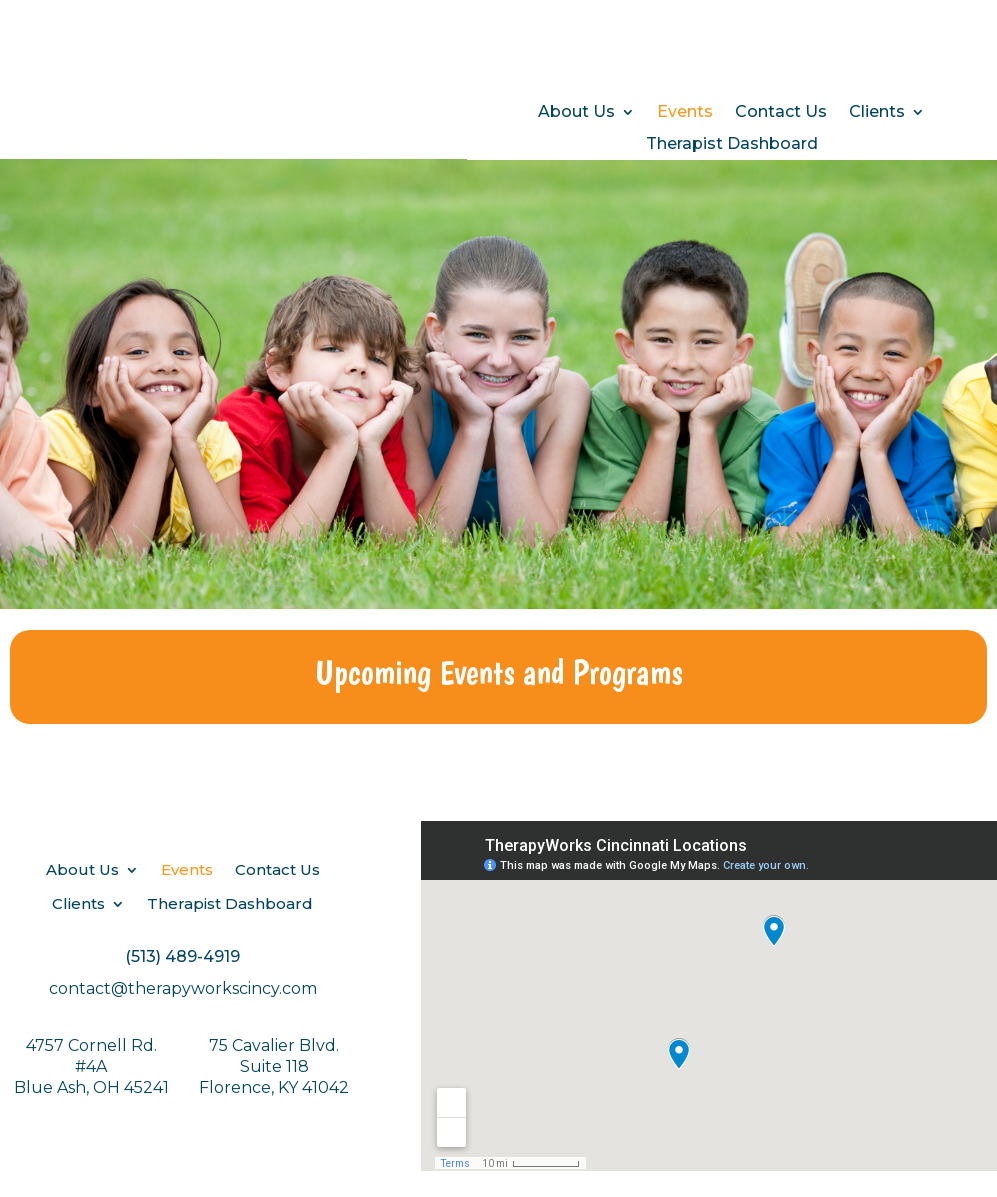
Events (685, 112)
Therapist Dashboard (732, 144)
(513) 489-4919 (182, 956)
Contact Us (781, 112)
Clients (877, 112)
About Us (576, 112)
